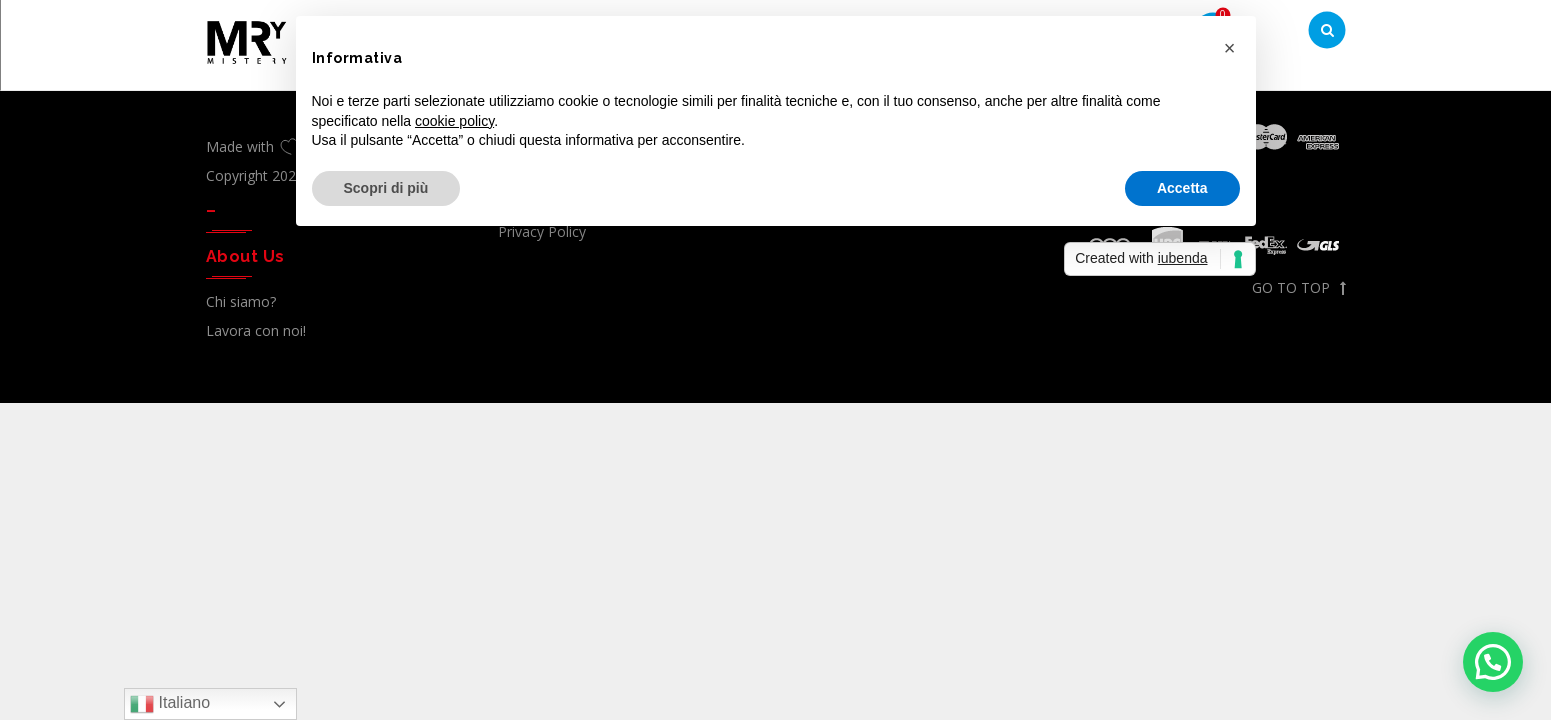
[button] (1493, 662)
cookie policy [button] (454, 121)
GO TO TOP (1299, 288)
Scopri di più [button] (386, 188)
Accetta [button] (1182, 188)
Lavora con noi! (256, 330)
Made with (255, 146)
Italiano (170, 704)
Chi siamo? (241, 301)
